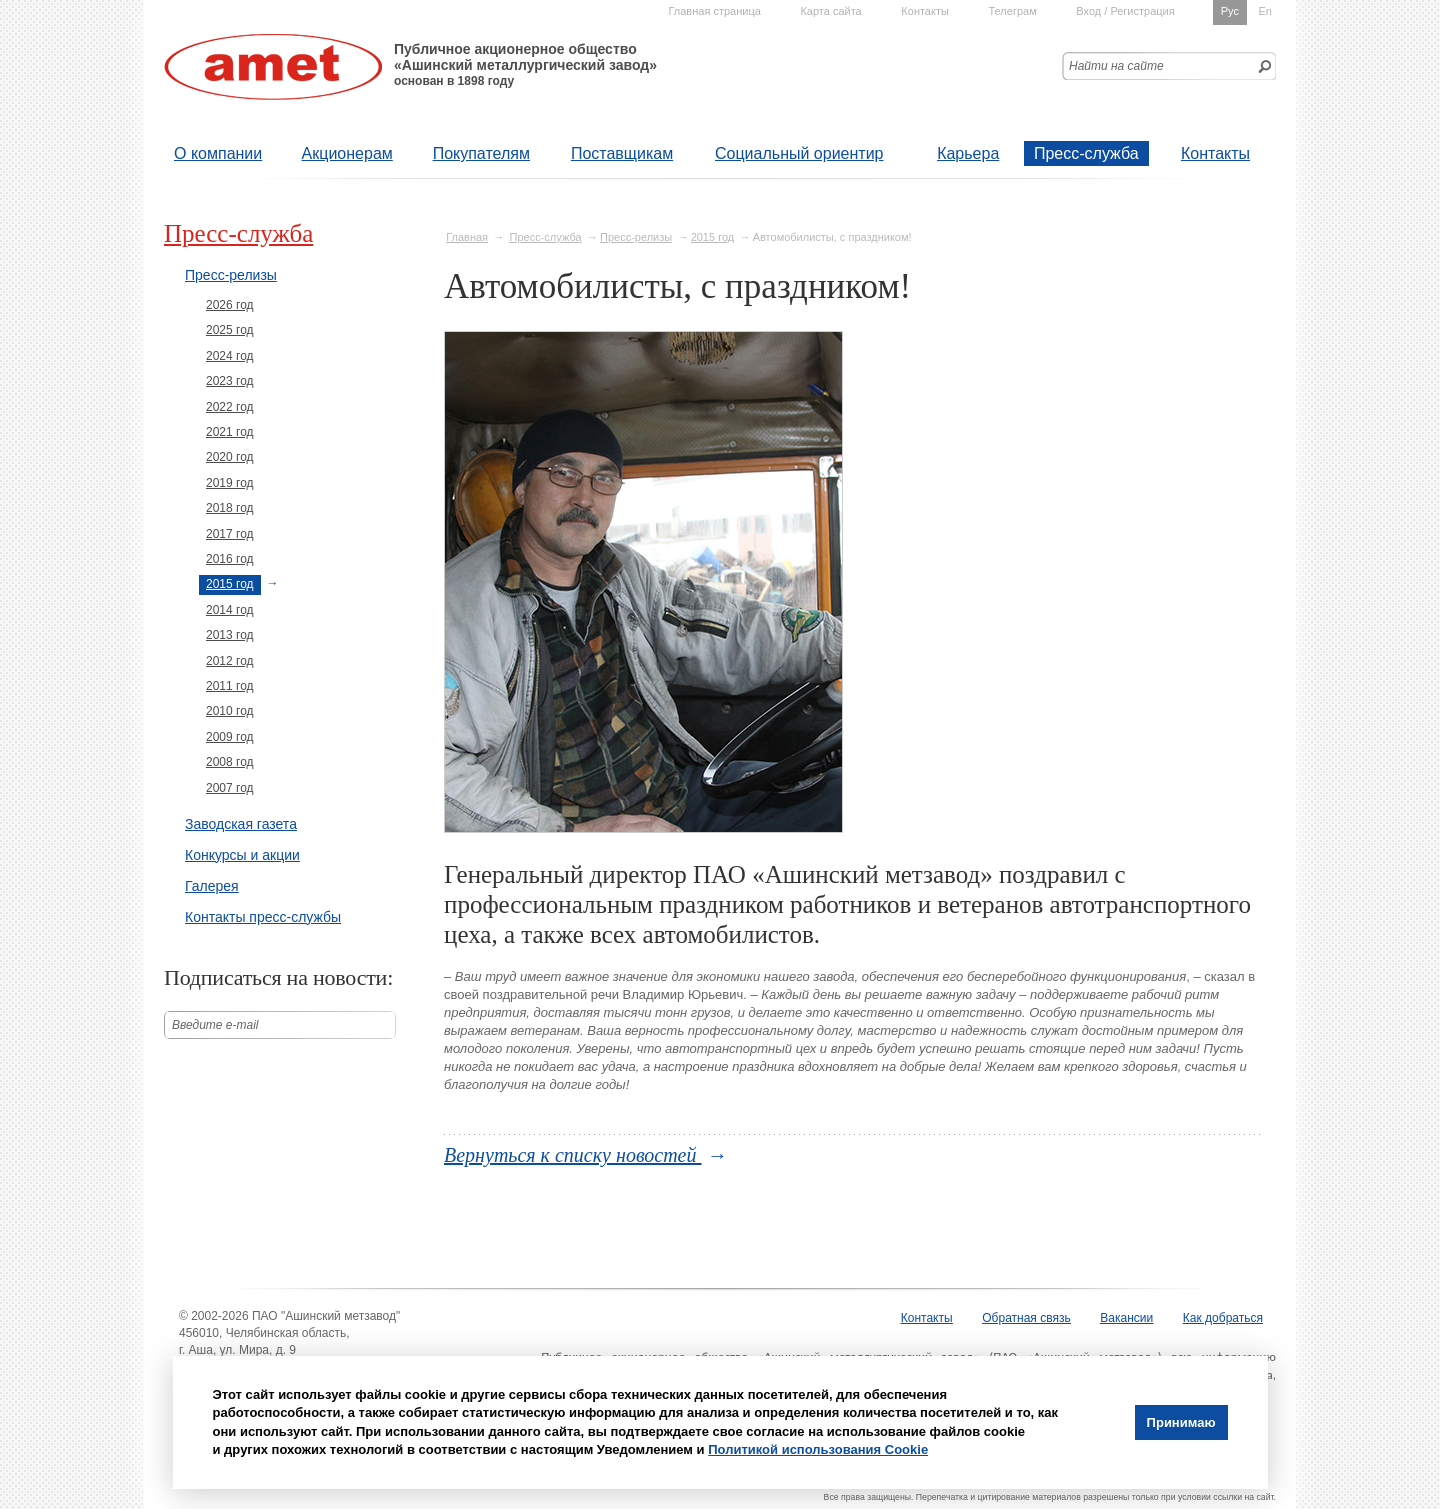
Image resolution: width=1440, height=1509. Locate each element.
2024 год (230, 356)
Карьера (968, 153)
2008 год (230, 762)
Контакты (1215, 153)
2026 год (230, 305)
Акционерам (347, 153)
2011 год (230, 686)
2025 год (230, 330)
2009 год (230, 737)
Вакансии (1126, 1318)
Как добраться (1223, 1318)
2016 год (230, 559)
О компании (218, 153)
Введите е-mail (215, 1025)
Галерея (212, 886)
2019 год (230, 483)
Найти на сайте (1116, 66)
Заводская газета (241, 824)
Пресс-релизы (636, 237)
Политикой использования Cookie (818, 1449)
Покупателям (481, 153)
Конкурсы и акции (242, 855)
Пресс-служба (1086, 153)
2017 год (230, 534)
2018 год (230, 508)
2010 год (230, 711)
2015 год (713, 237)
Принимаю (1181, 1422)
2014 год (230, 610)
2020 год (230, 457)
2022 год (230, 407)
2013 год (230, 635)
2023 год (230, 381)
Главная (467, 237)
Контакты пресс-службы (263, 917)
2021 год (230, 432)
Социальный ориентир (799, 153)
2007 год (230, 788)
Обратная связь (1026, 1318)
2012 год (230, 661)
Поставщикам (622, 153)
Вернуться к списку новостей (573, 1155)
